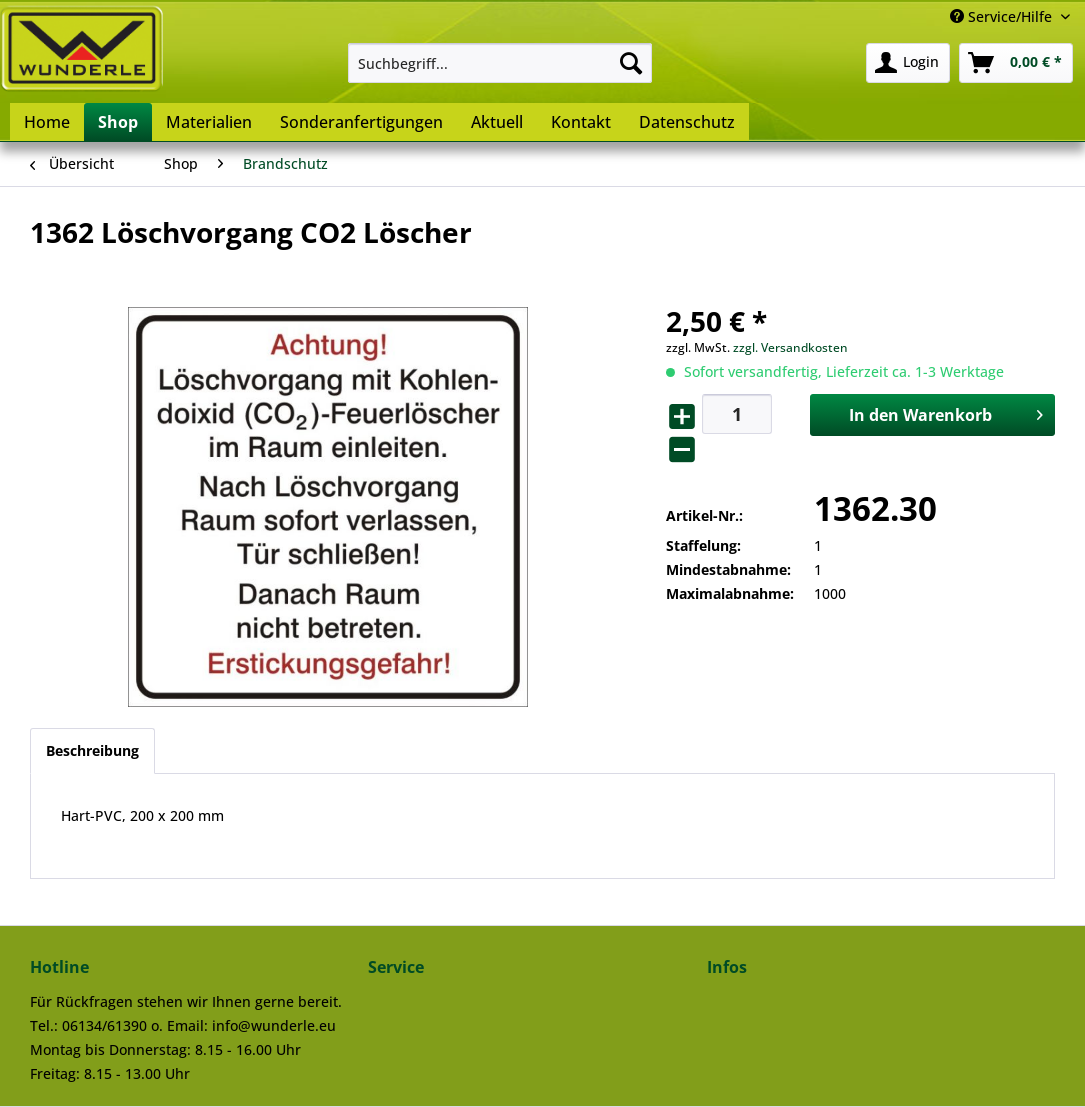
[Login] (908, 63)
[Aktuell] (497, 122)
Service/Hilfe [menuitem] (1003, 16)
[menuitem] (500, 63)
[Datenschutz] (687, 122)
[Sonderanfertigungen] (361, 122)
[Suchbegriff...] (500, 63)
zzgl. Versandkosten (790, 347)
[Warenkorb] (1016, 63)
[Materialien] (209, 122)
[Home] (47, 122)
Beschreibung (92, 750)
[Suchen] (631, 63)
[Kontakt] (581, 122)
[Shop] (118, 122)
